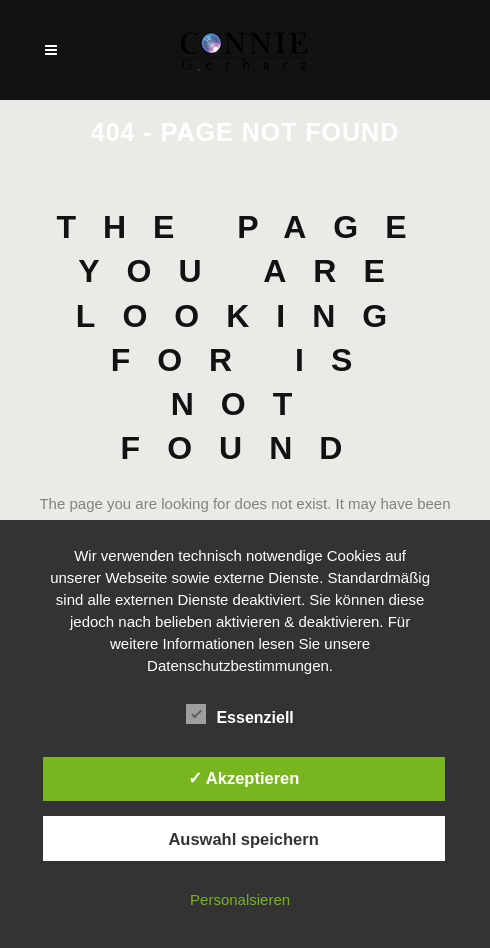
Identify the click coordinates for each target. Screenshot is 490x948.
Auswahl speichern (243, 839)
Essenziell (239, 715)
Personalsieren (240, 899)
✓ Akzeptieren (244, 778)
